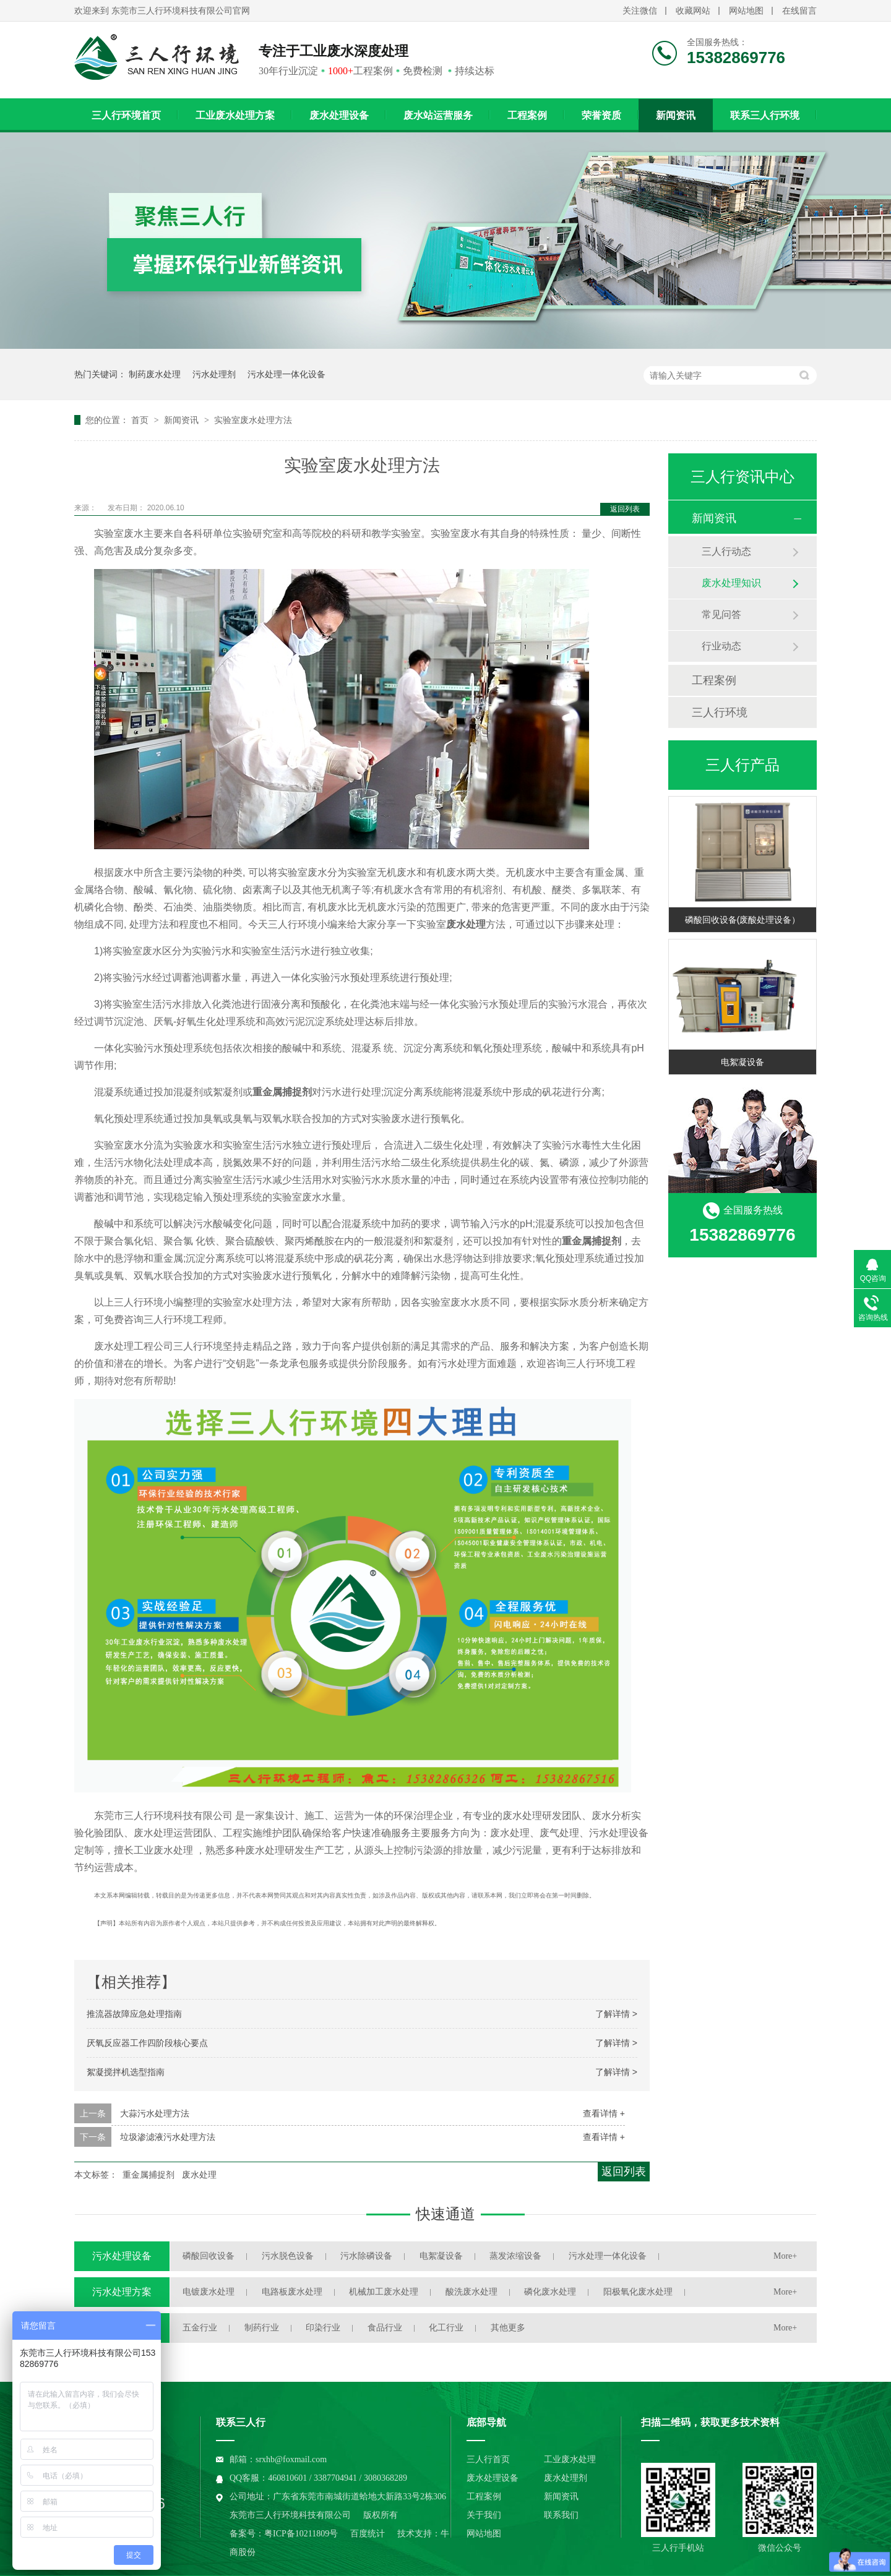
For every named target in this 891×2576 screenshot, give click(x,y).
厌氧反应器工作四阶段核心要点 (147, 2043)
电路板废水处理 (292, 2291)
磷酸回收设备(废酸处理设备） (743, 920)
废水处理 (199, 2175)
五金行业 (200, 2327)
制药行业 (261, 2327)
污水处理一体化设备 (286, 374)
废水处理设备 (339, 115)
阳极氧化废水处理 (638, 2291)
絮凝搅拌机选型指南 (126, 2072)
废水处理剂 (565, 2478)
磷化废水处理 (550, 2291)
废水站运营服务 (438, 115)
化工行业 (446, 2327)
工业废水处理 (570, 2459)
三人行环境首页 (126, 115)
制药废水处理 (155, 374)
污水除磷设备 (366, 2256)
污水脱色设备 (288, 2256)
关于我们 (484, 2515)
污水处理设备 (122, 2256)
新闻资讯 (675, 115)
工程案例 (527, 115)
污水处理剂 (214, 374)
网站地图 (746, 10)
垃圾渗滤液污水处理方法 (167, 2137)
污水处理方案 (122, 2292)
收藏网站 (693, 10)
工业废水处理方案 (235, 115)
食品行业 (385, 2327)
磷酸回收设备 (209, 2256)
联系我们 (561, 2515)
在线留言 (799, 10)
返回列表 (625, 509)
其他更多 (508, 2327)
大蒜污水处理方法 (154, 2113)
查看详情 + (604, 2113)
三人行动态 (726, 551)
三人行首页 (488, 2459)
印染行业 (323, 2327)
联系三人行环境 (764, 115)
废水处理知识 (731, 583)
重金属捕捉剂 (148, 2175)
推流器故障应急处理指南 (134, 2014)
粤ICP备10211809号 (301, 2533)
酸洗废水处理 (471, 2291)
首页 (141, 420)
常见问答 (721, 614)
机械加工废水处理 (383, 2291)
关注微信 (639, 10)
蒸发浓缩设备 (515, 2256)
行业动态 (721, 646)
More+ (785, 2256)
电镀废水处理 (209, 2291)
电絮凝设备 (742, 1062)
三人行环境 (719, 712)
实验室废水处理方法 (253, 420)
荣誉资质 (601, 115)
